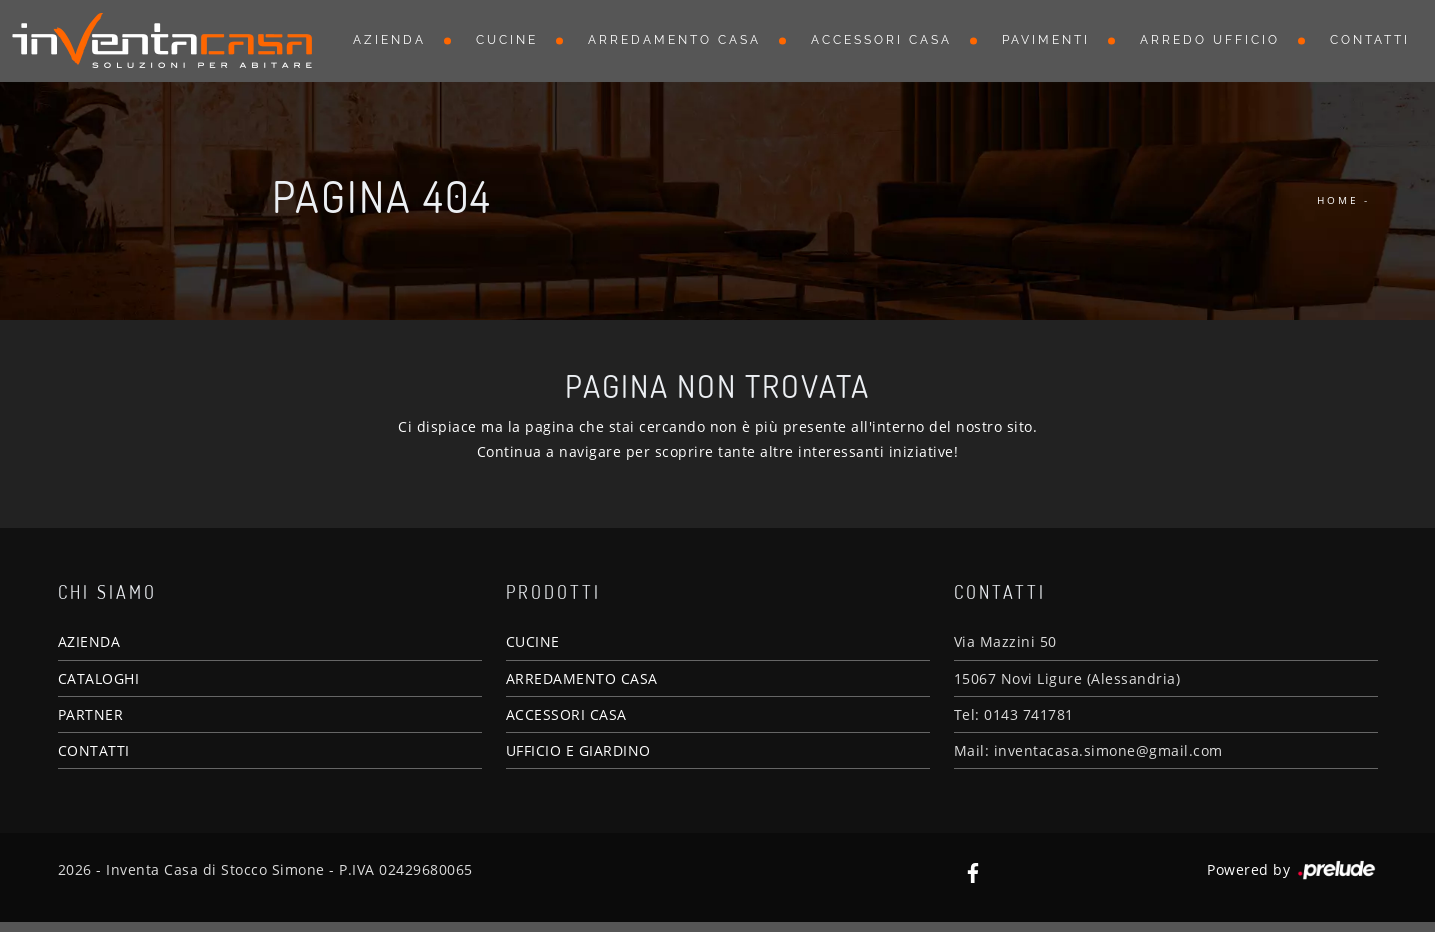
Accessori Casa (881, 40)
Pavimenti (1046, 40)
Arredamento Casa (674, 40)
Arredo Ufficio (1210, 40)
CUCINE (533, 641)
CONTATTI (94, 750)
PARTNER (91, 714)
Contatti (1370, 40)
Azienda (389, 40)
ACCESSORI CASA (566, 714)
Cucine (507, 40)
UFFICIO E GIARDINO (578, 750)
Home (1338, 200)
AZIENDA (89, 641)
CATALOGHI (99, 678)
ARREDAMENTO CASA (582, 678)
